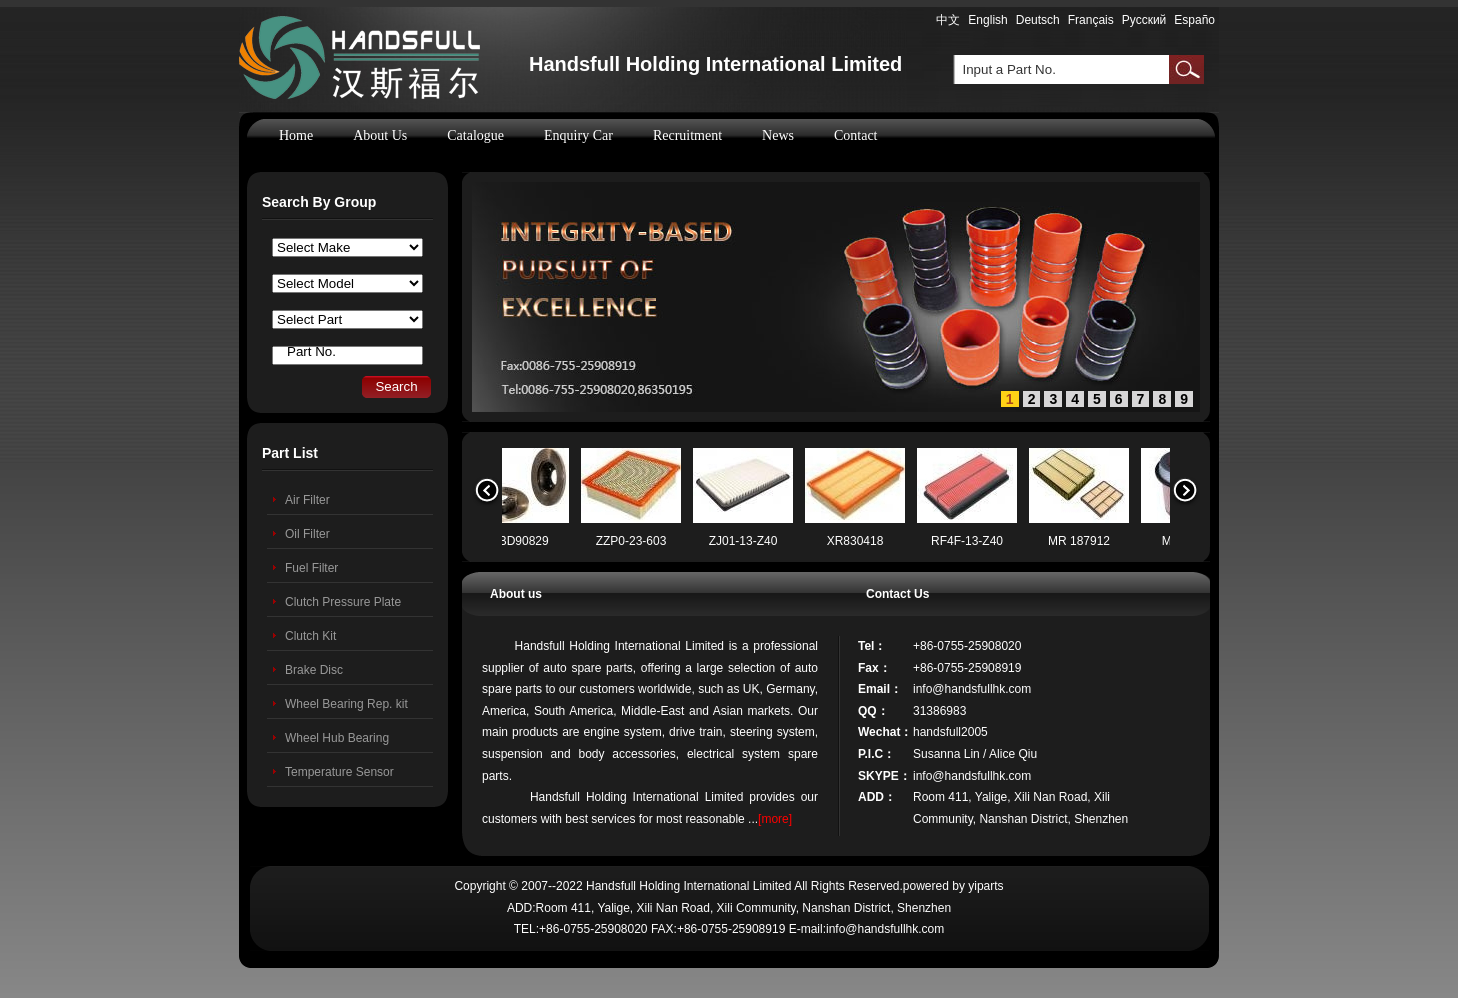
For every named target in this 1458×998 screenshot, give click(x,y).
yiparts (985, 886)
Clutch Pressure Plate (343, 602)
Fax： (874, 668)
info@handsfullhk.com (972, 689)
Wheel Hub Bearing (337, 738)
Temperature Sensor (339, 772)
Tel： (872, 646)
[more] (775, 819)
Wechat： (885, 732)
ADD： (877, 797)
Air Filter (307, 500)
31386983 (939, 711)
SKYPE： (884, 776)
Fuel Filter (311, 568)
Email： (880, 689)
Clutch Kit (310, 636)
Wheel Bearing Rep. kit (346, 704)
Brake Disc (314, 670)
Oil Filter (307, 534)
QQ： (873, 711)
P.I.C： (876, 754)
